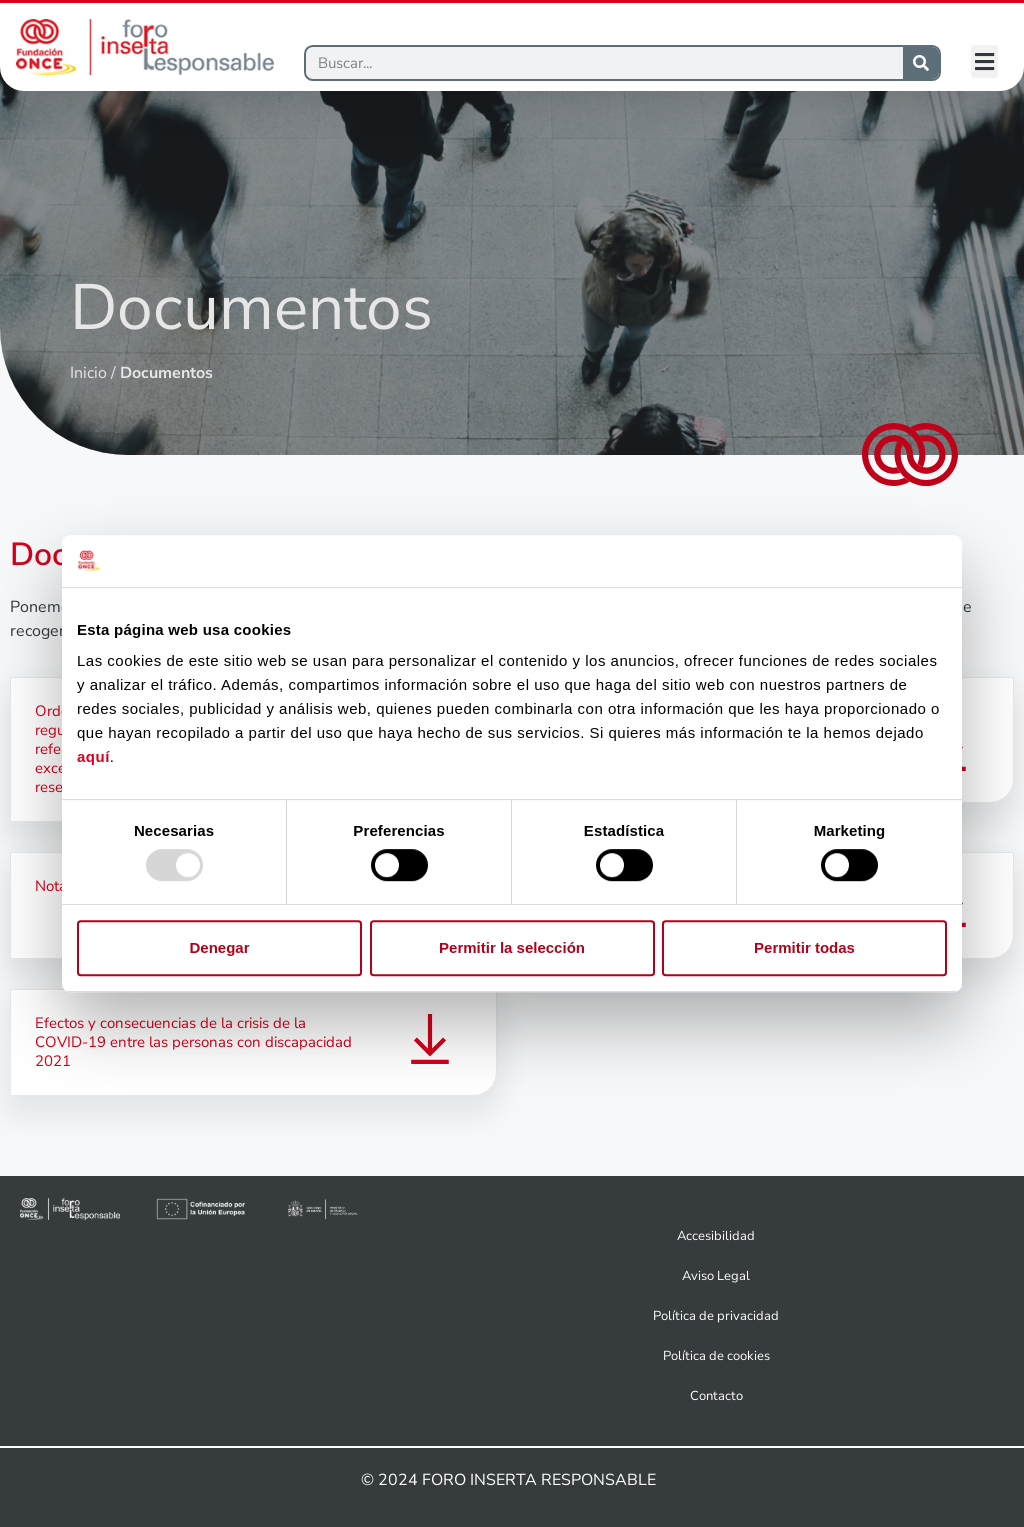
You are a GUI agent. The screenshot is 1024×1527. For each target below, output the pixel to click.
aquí (93, 757)
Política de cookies (716, 1356)
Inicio (88, 373)
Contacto (716, 1396)
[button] (984, 61)
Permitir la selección (512, 947)
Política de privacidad (716, 1316)
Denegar (219, 947)
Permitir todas (804, 947)
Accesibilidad (716, 1236)
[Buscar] (604, 63)
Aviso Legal (716, 1276)
